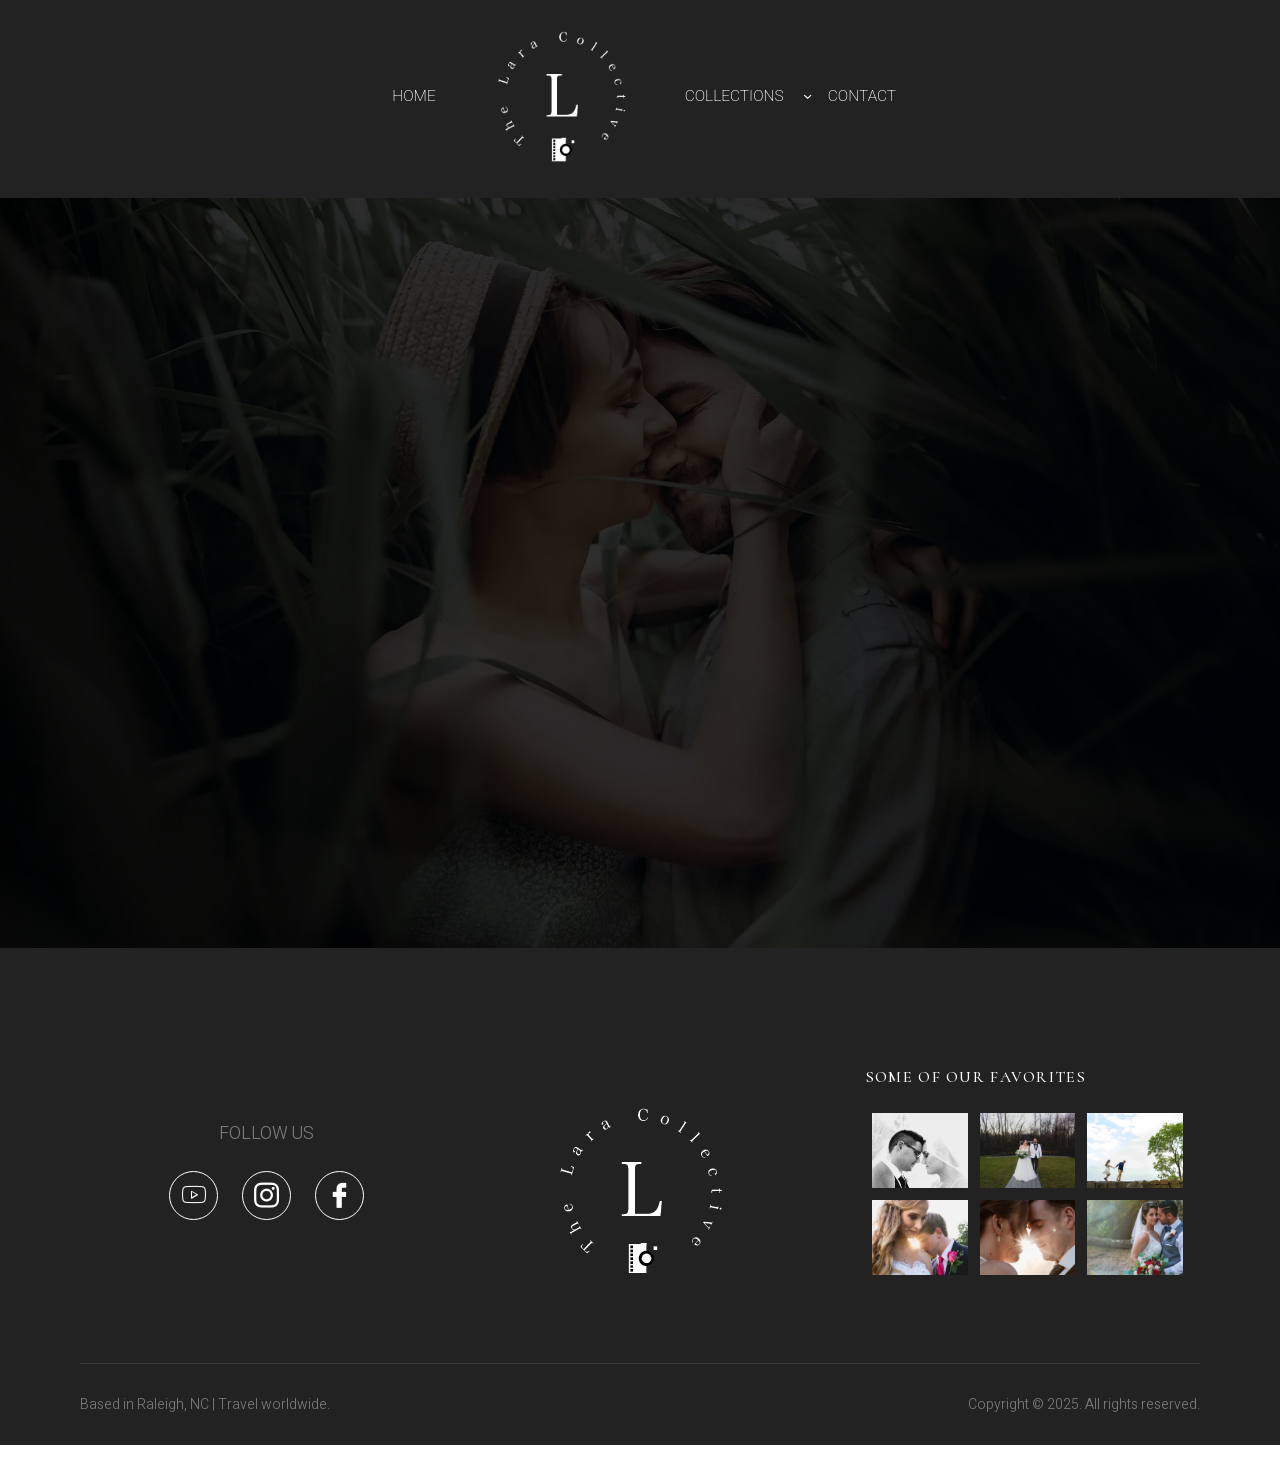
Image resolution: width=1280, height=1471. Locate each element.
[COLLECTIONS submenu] (807, 95)
